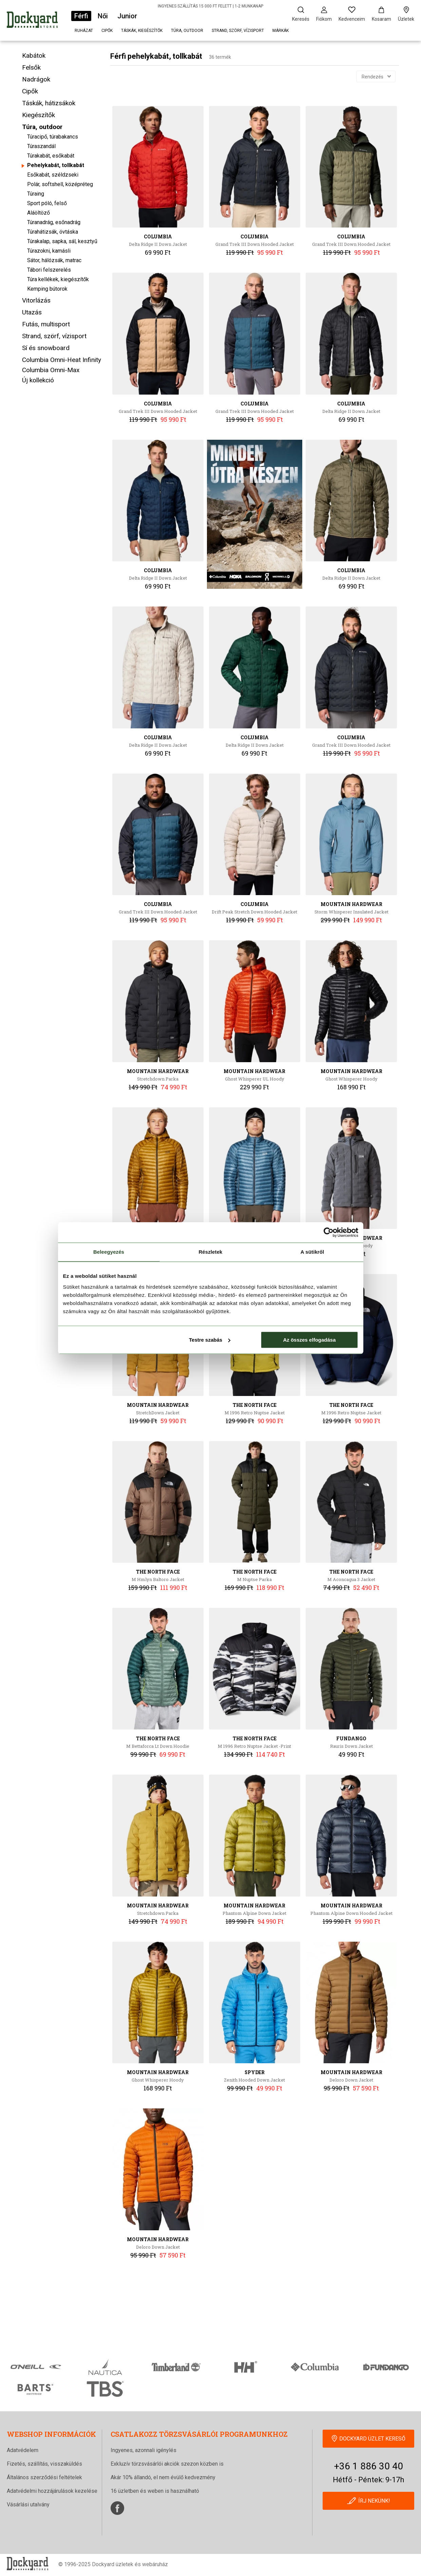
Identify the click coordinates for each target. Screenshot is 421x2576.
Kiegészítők (38, 115)
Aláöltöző (38, 213)
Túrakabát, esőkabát (50, 155)
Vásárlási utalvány (28, 2504)
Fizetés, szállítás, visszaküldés (44, 2464)
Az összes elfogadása (309, 1340)
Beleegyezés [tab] (108, 1252)
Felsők (31, 67)
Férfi (81, 16)
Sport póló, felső (47, 203)
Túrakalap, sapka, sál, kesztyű (62, 241)
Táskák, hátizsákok (48, 103)
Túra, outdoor (187, 30)
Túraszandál (41, 146)
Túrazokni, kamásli (49, 251)
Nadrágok (36, 79)
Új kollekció (38, 380)
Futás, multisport (46, 324)
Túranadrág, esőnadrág (53, 222)
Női (103, 16)
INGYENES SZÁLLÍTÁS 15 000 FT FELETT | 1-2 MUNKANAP (210, 6)
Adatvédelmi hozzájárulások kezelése (52, 2491)
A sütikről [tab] (312, 1252)
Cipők (107, 30)
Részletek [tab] (210, 1252)
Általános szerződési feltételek (44, 2477)
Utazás (32, 312)
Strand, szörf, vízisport (238, 30)
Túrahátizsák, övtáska (52, 232)
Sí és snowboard (46, 348)
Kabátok (33, 55)
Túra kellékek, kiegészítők (58, 279)
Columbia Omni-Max (50, 370)
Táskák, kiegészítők (141, 30)
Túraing (35, 194)
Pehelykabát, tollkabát (55, 165)
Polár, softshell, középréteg (60, 184)
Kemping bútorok (47, 289)
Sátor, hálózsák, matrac (54, 260)
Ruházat (84, 30)
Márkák (280, 30)
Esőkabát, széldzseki (52, 174)
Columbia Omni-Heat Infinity (61, 360)
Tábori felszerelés (49, 270)
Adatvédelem (22, 2450)
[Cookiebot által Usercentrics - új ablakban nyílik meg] (328, 1232)
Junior (127, 16)
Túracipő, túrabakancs (52, 136)
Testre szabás (209, 1340)
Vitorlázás (36, 300)
